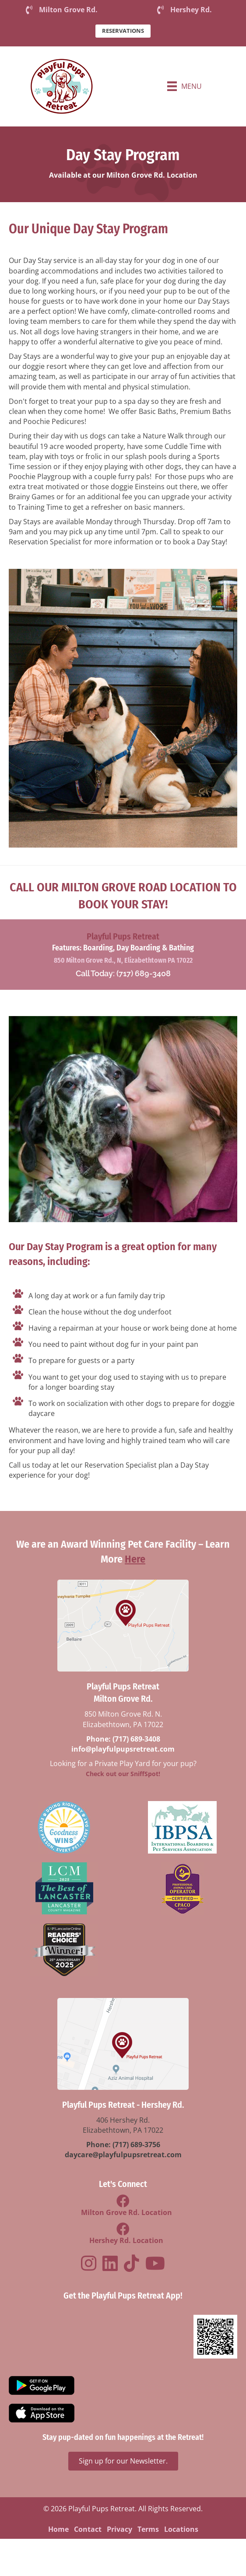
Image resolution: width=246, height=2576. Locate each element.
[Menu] (184, 86)
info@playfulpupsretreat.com (123, 1749)
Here (135, 1559)
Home (58, 2529)
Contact (88, 2529)
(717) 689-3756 (136, 2144)
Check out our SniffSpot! (123, 1774)
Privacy (119, 2529)
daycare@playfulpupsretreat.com (123, 2154)
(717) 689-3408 (136, 1739)
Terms (148, 2529)
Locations (181, 2529)
